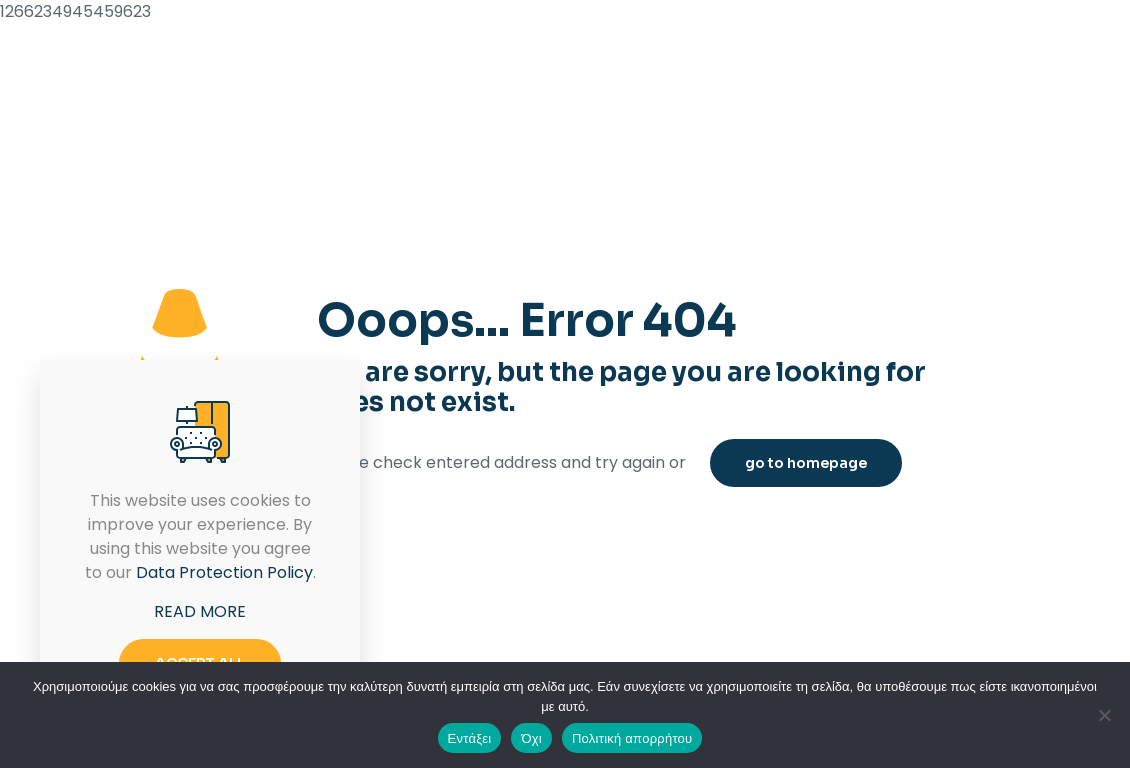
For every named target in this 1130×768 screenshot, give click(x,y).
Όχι (531, 738)
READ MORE (200, 611)
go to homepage (806, 463)
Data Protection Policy (224, 572)
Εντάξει (470, 738)
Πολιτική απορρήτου (632, 738)
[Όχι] (1105, 715)
